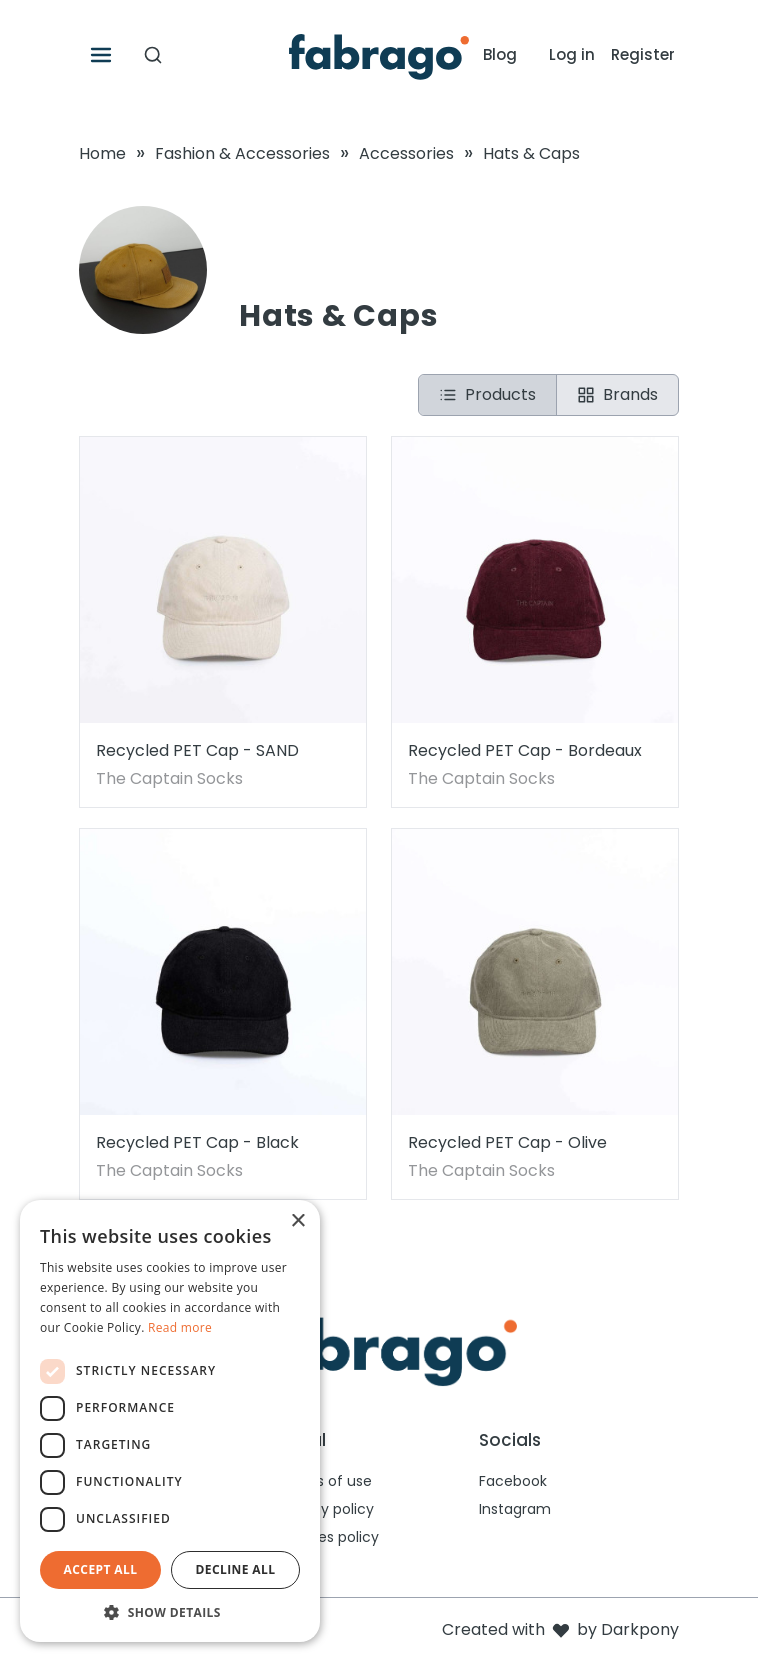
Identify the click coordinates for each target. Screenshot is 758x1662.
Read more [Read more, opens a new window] (180, 1327)
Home (102, 153)
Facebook (513, 1481)
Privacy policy (326, 1509)
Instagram (515, 1509)
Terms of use (325, 1481)
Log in (572, 54)
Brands (617, 394)
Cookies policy (329, 1537)
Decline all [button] (236, 1569)
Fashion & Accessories (242, 153)
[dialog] (170, 1421)
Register (643, 54)
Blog (500, 54)
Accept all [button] (101, 1569)
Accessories (406, 153)
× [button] (297, 1221)
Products (487, 394)
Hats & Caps (531, 153)
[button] (170, 1612)
